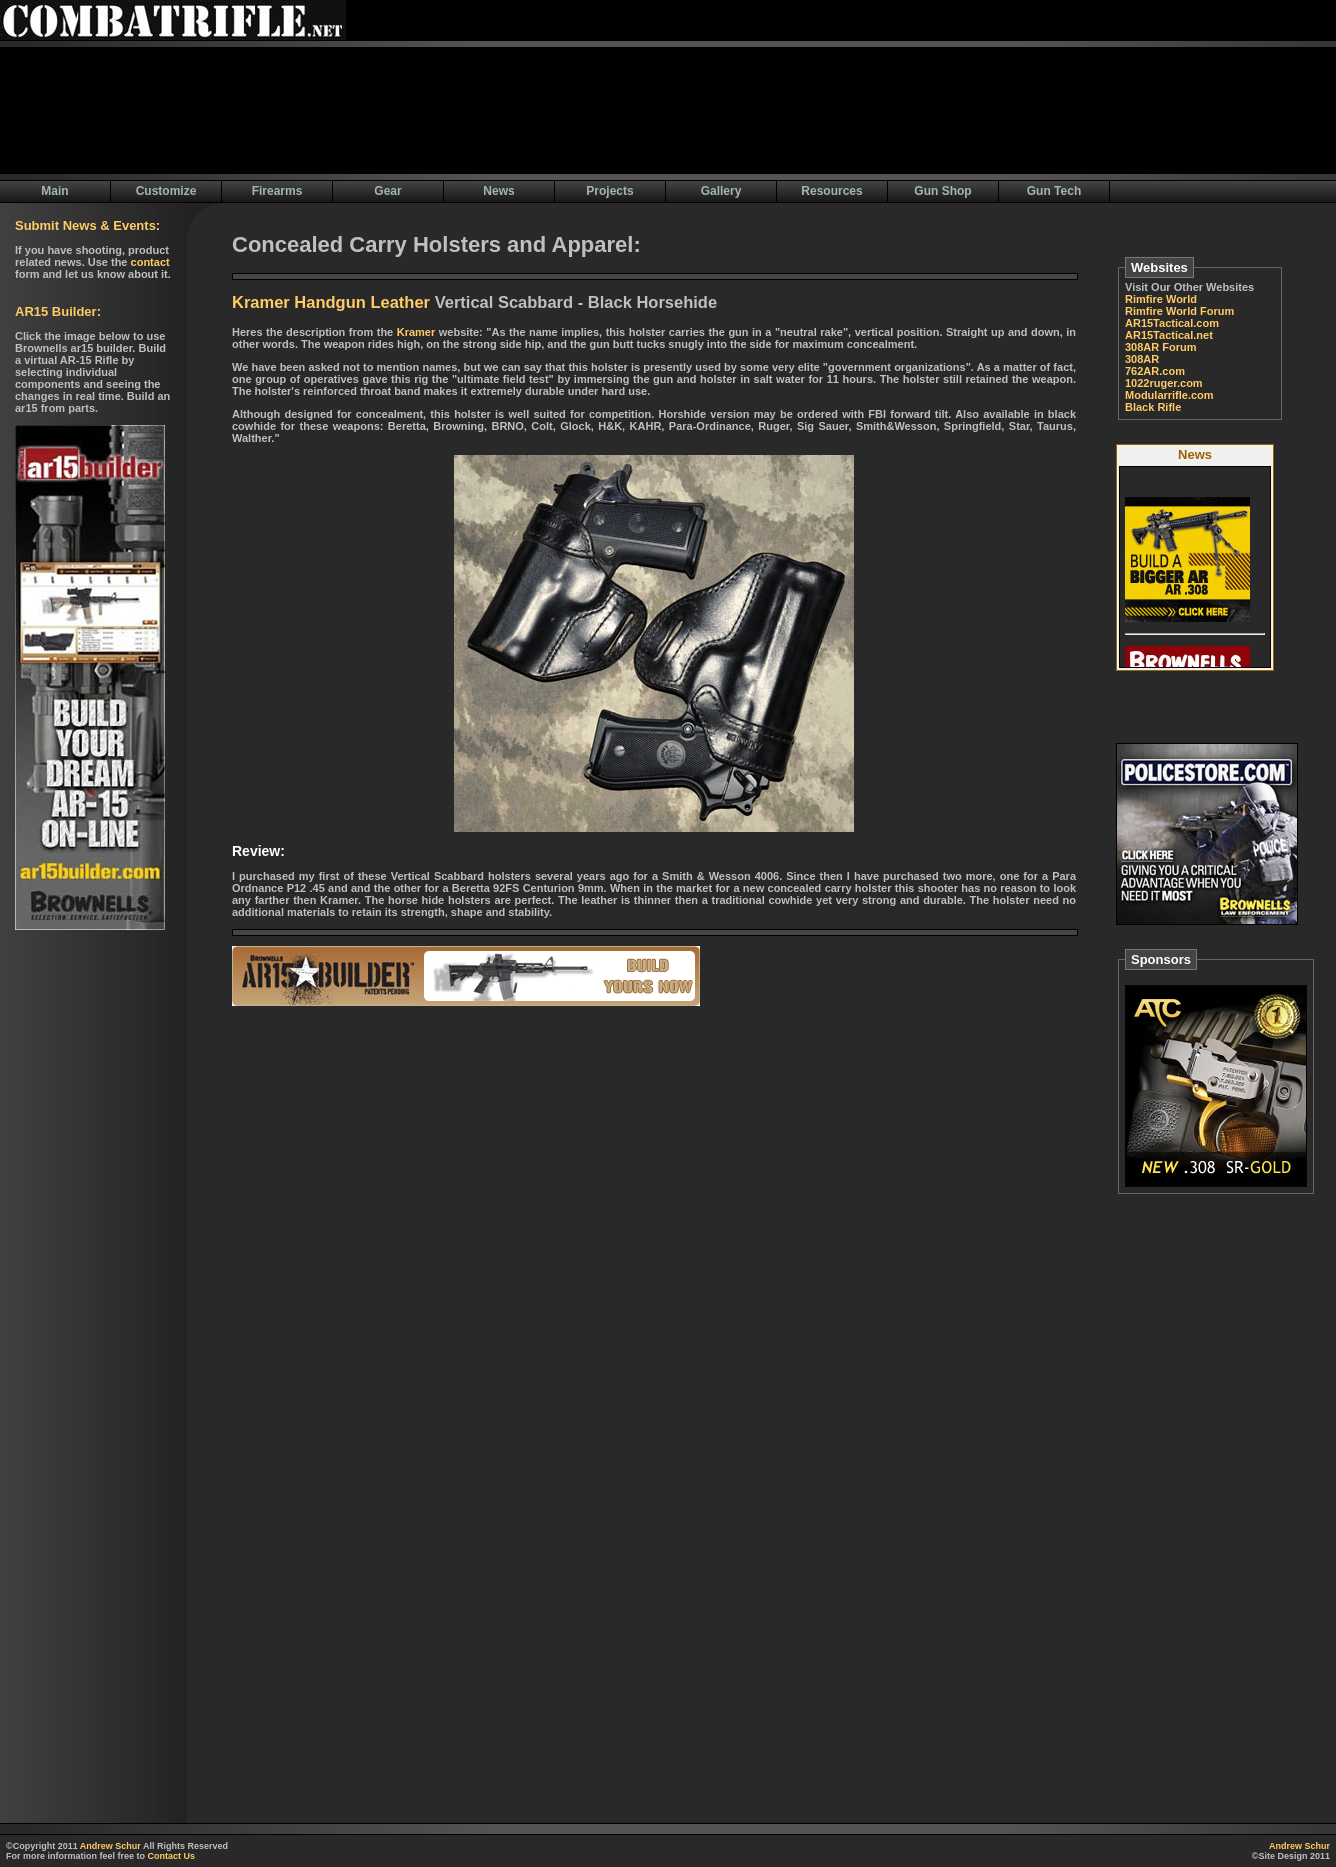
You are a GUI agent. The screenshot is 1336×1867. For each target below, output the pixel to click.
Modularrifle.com (1169, 395)
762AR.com (1155, 371)
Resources (831, 191)
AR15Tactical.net (1169, 335)
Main (54, 191)
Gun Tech (1054, 191)
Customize (166, 191)
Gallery (721, 191)
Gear (387, 191)
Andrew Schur (110, 1846)
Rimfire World (1161, 299)
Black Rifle (1153, 407)
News (498, 191)
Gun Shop (942, 191)
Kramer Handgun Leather (331, 302)
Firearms (277, 191)
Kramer (416, 332)
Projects (609, 191)
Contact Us (172, 1856)
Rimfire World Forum (1179, 311)
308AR (1142, 359)
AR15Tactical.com (1172, 323)
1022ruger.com (1164, 383)
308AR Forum (1161, 347)
